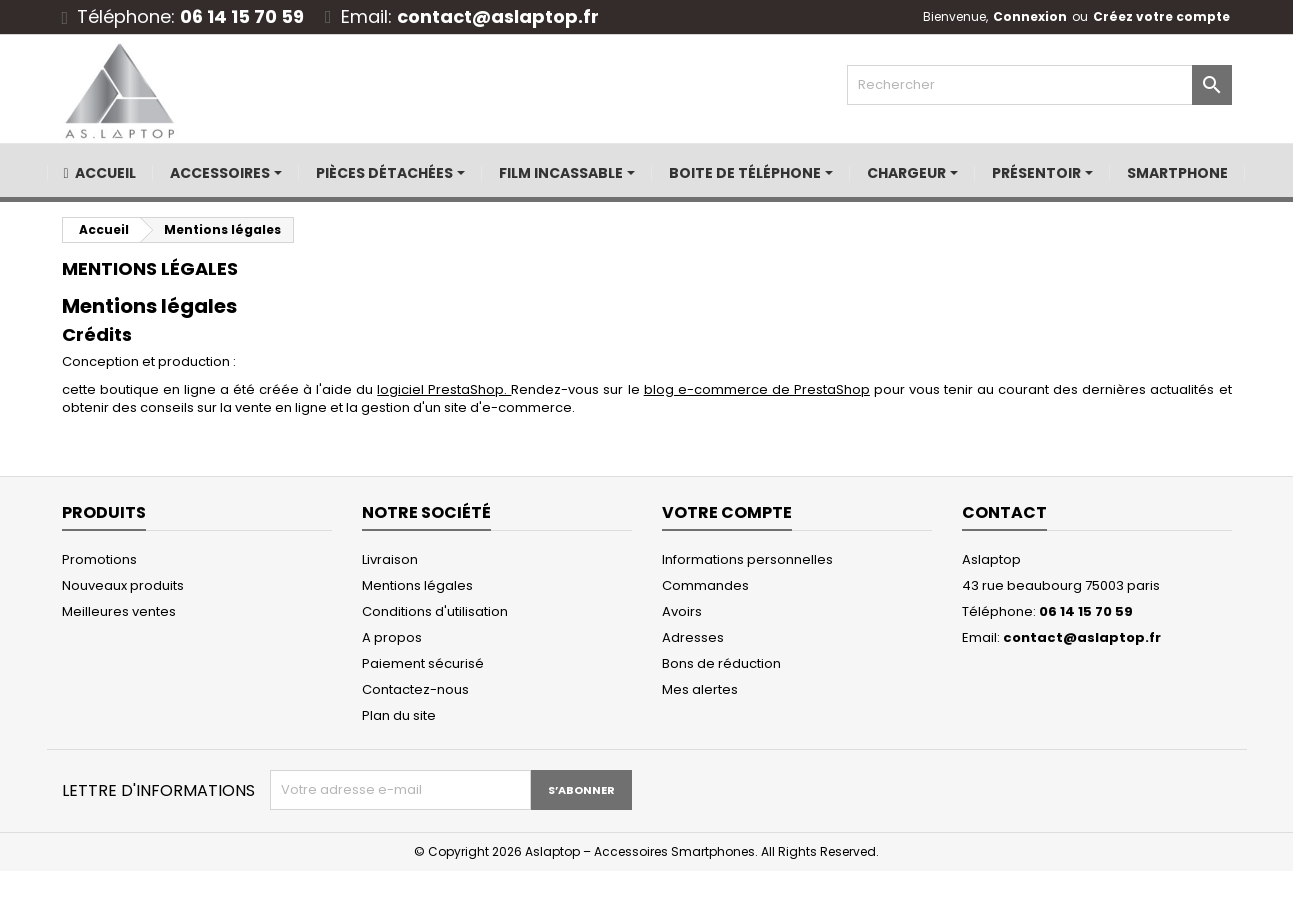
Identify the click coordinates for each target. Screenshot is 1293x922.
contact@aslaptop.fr (498, 16)
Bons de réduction (721, 663)
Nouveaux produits (123, 585)
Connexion (1030, 16)
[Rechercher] (1039, 85)
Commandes (705, 585)
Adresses (693, 637)
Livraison (390, 559)
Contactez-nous (415, 689)
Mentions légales (417, 585)
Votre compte (727, 512)
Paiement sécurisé (423, 663)
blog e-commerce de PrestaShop (757, 389)
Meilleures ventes (119, 611)
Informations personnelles (747, 559)
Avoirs (682, 611)
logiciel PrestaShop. (444, 389)
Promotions (99, 559)
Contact (1004, 512)
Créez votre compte (1161, 16)
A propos (392, 637)
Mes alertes (700, 689)
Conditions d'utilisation (435, 611)
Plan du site (399, 715)
